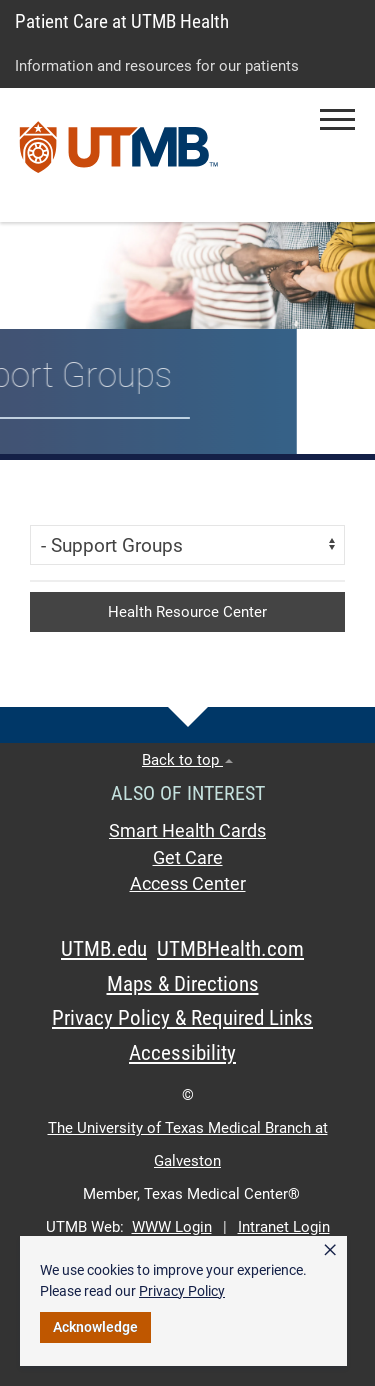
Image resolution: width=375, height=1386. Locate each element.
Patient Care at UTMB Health (122, 21)
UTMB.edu (104, 949)
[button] (337, 119)
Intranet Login (284, 1227)
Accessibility (182, 1053)
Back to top (187, 760)
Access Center (188, 884)
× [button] (330, 1250)
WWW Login (172, 1227)
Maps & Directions (183, 984)
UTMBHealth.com (230, 949)
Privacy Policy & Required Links (182, 1018)
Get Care (188, 858)
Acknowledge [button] (95, 1327)
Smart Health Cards (187, 831)
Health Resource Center (187, 612)
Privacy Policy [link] (182, 1291)
